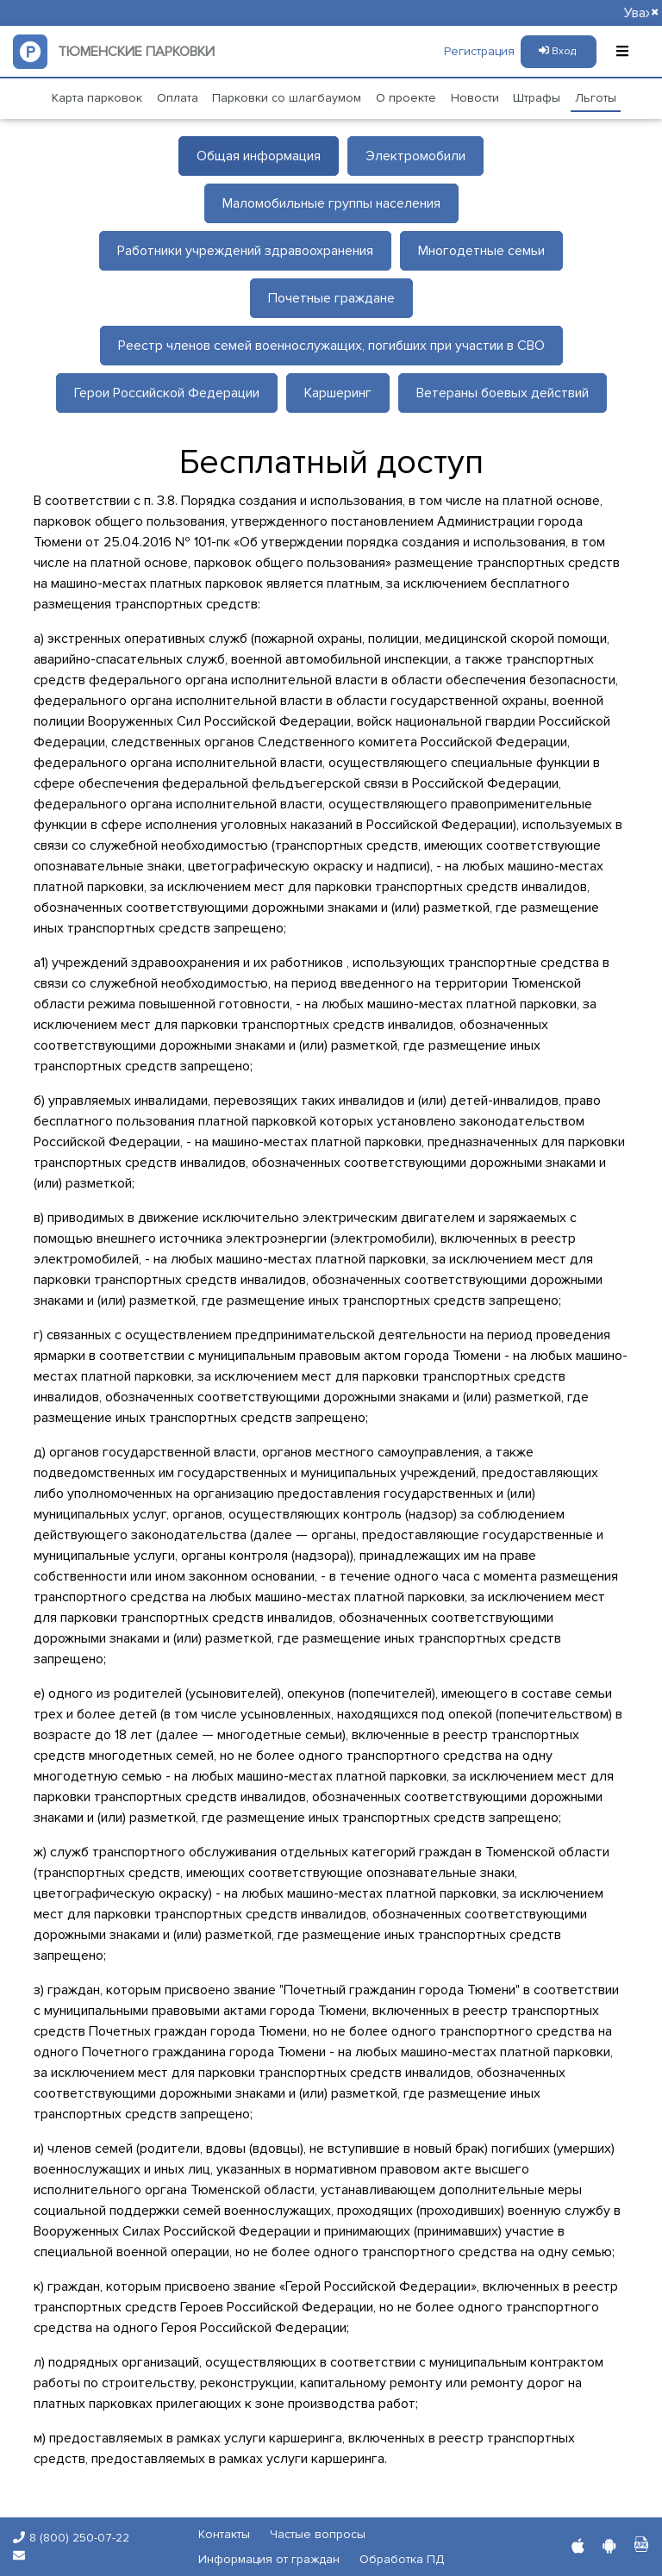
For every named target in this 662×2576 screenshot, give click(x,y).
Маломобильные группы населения (331, 203)
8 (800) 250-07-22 (79, 2537)
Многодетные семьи (481, 250)
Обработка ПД (401, 2559)
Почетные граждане (331, 298)
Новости (475, 97)
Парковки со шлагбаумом (286, 97)
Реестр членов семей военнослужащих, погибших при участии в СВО (331, 345)
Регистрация (479, 51)
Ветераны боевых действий (502, 393)
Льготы (595, 97)
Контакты (224, 2534)
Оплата (177, 97)
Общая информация (259, 156)
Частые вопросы (317, 2534)
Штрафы (536, 97)
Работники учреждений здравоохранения (245, 250)
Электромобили (415, 156)
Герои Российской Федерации (166, 393)
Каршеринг (338, 393)
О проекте (406, 97)
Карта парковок (97, 97)
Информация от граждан (269, 2559)
